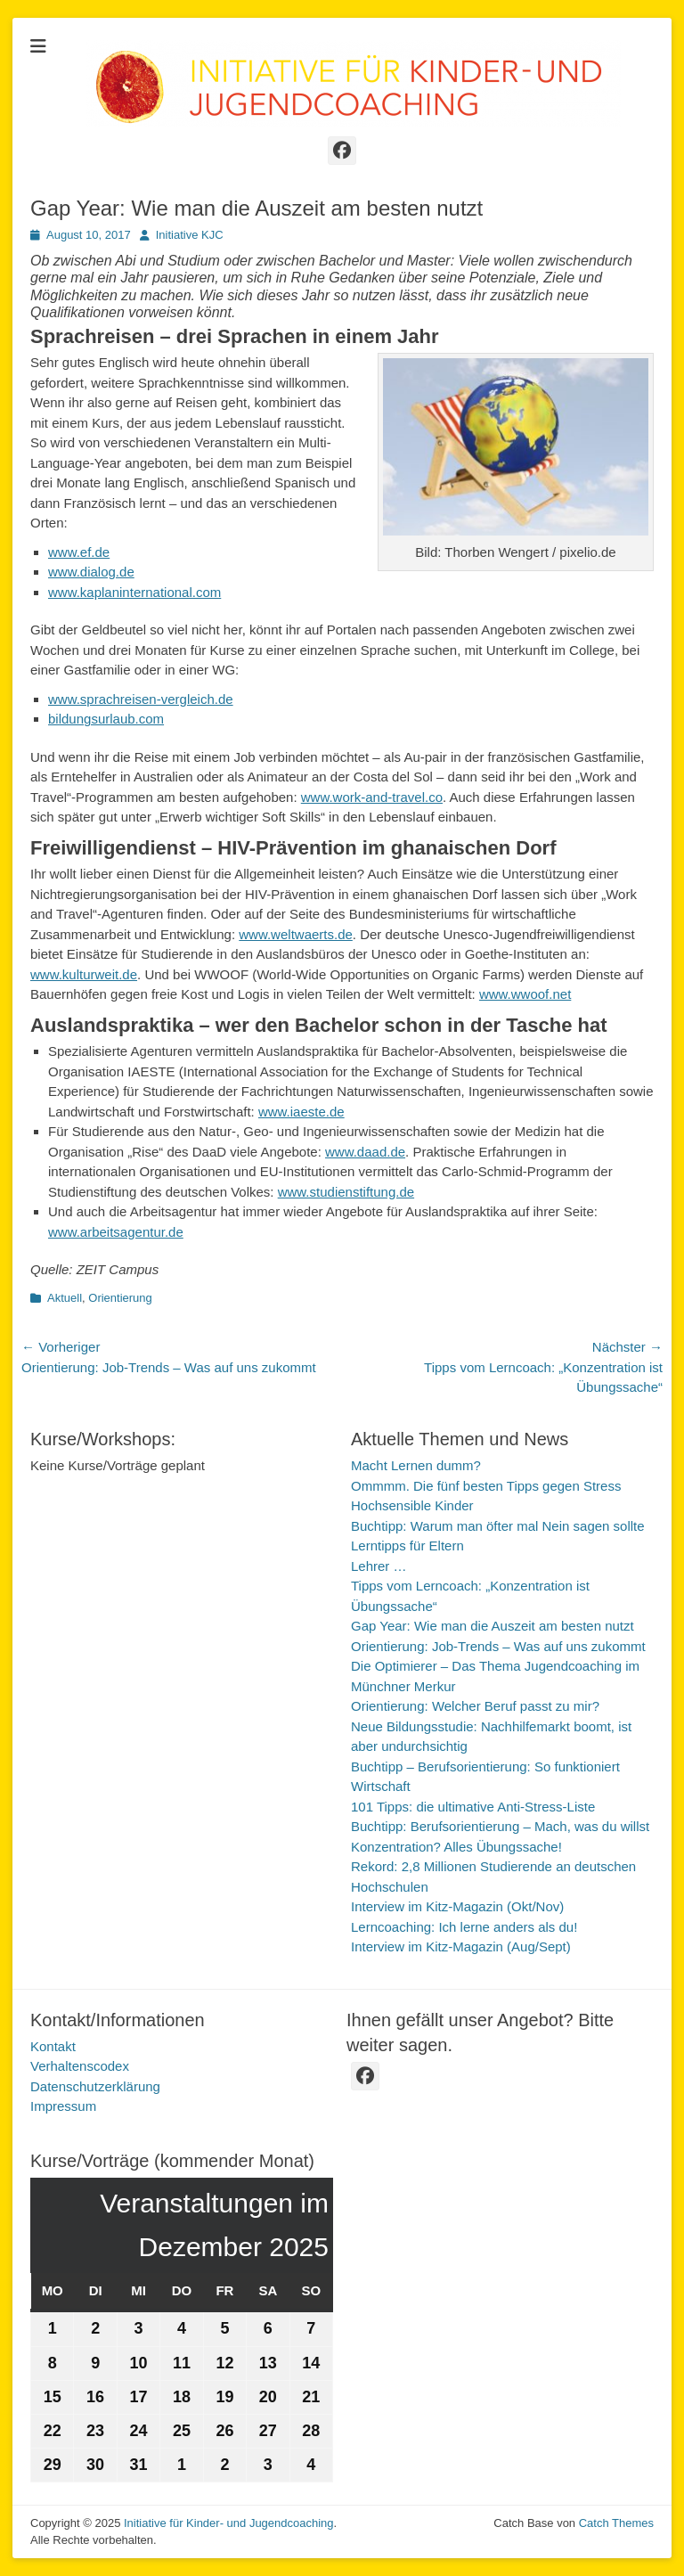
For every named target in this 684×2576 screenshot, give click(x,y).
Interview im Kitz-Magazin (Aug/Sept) (461, 1946)
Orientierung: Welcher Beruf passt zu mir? (475, 1705)
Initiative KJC (190, 234)
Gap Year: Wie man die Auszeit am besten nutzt (492, 1625)
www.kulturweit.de (83, 974)
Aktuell (64, 1297)
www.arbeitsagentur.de (115, 1231)
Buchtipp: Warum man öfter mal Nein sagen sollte (498, 1525)
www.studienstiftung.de (346, 1191)
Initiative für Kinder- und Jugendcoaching (229, 2523)
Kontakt (53, 2046)
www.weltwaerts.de (296, 934)
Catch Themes (616, 2523)
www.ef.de (79, 552)
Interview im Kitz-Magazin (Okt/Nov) (457, 1906)
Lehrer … (379, 1566)
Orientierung (120, 1297)
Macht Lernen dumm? (416, 1465)
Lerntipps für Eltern (407, 1545)
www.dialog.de (91, 571)
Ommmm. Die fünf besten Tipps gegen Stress (486, 1485)
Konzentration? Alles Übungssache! (456, 1846)
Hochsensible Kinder (412, 1505)
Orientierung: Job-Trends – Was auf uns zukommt (498, 1646)
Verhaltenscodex (79, 2065)
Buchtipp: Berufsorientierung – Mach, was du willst (500, 1826)
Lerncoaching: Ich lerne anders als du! (464, 1926)
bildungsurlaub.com (106, 718)
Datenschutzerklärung (95, 2086)
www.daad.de (365, 1151)
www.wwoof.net (525, 994)
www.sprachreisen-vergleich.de (140, 699)
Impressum (63, 2106)
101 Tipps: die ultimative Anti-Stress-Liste (473, 1806)
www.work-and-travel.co (372, 797)
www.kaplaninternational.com (134, 592)
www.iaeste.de (301, 1111)
